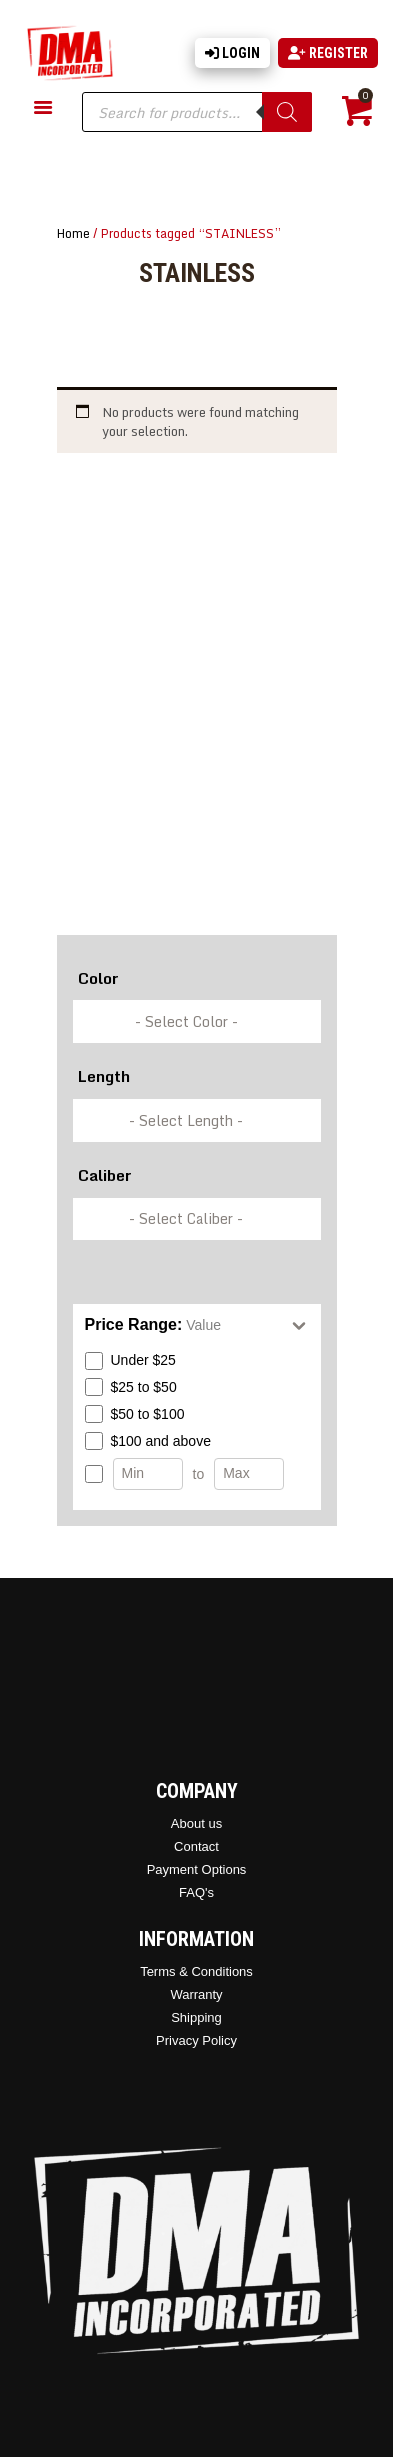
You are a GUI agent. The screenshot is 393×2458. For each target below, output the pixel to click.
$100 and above (148, 1441)
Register (328, 53)
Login (232, 53)
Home (73, 233)
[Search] (287, 112)
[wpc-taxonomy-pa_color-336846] (197, 1021)
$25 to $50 (131, 1387)
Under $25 (130, 1361)
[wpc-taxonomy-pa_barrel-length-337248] (197, 1120)
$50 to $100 (135, 1414)
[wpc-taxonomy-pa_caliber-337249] (197, 1219)
